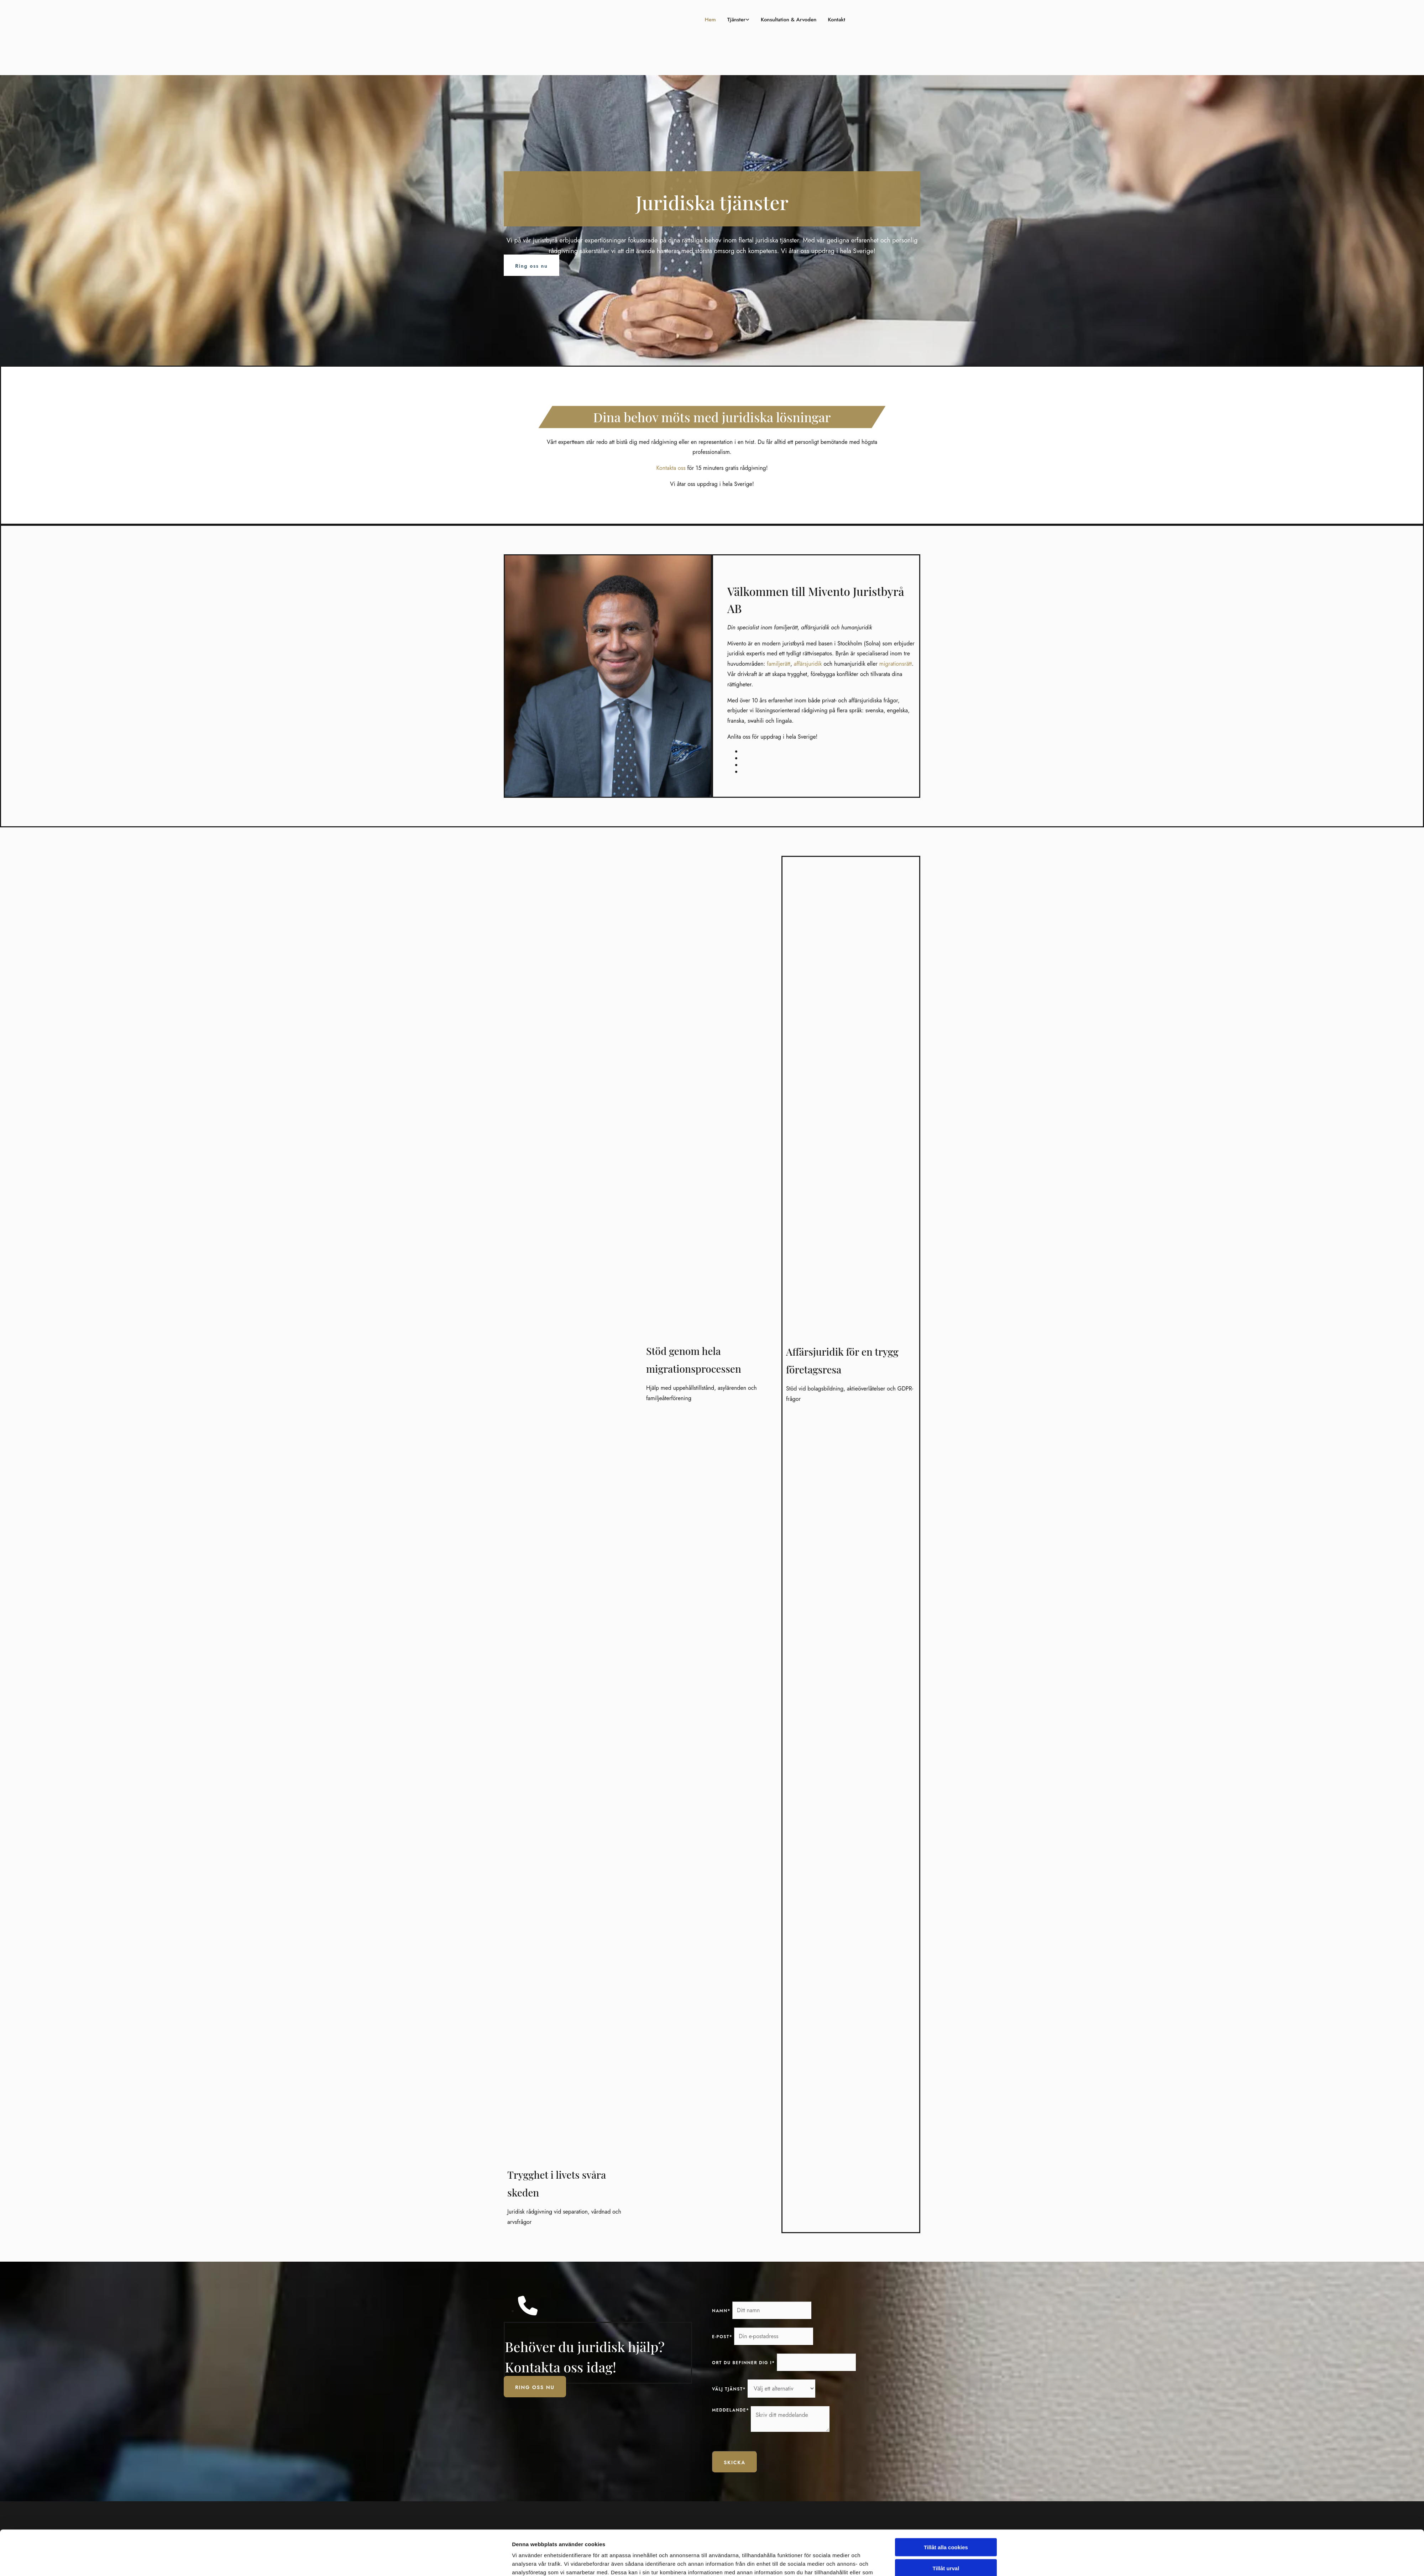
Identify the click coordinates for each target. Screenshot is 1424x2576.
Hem (681, 20)
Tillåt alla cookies (946, 1978)
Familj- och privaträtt (737, 2569)
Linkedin (826, 2569)
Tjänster (711, 20)
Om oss (721, 2554)
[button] (531, 265)
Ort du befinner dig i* (743, 2363)
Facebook (828, 2554)
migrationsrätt (895, 664)
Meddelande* (730, 2410)
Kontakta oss (670, 468)
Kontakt (834, 20)
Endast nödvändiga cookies (946, 2019)
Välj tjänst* (729, 2389)
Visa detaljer (805, 2035)
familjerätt (778, 664)
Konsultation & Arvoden (775, 20)
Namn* (721, 2311)
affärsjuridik (808, 664)
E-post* (722, 2337)
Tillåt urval (946, 1998)
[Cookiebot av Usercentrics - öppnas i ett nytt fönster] (465, 2035)
